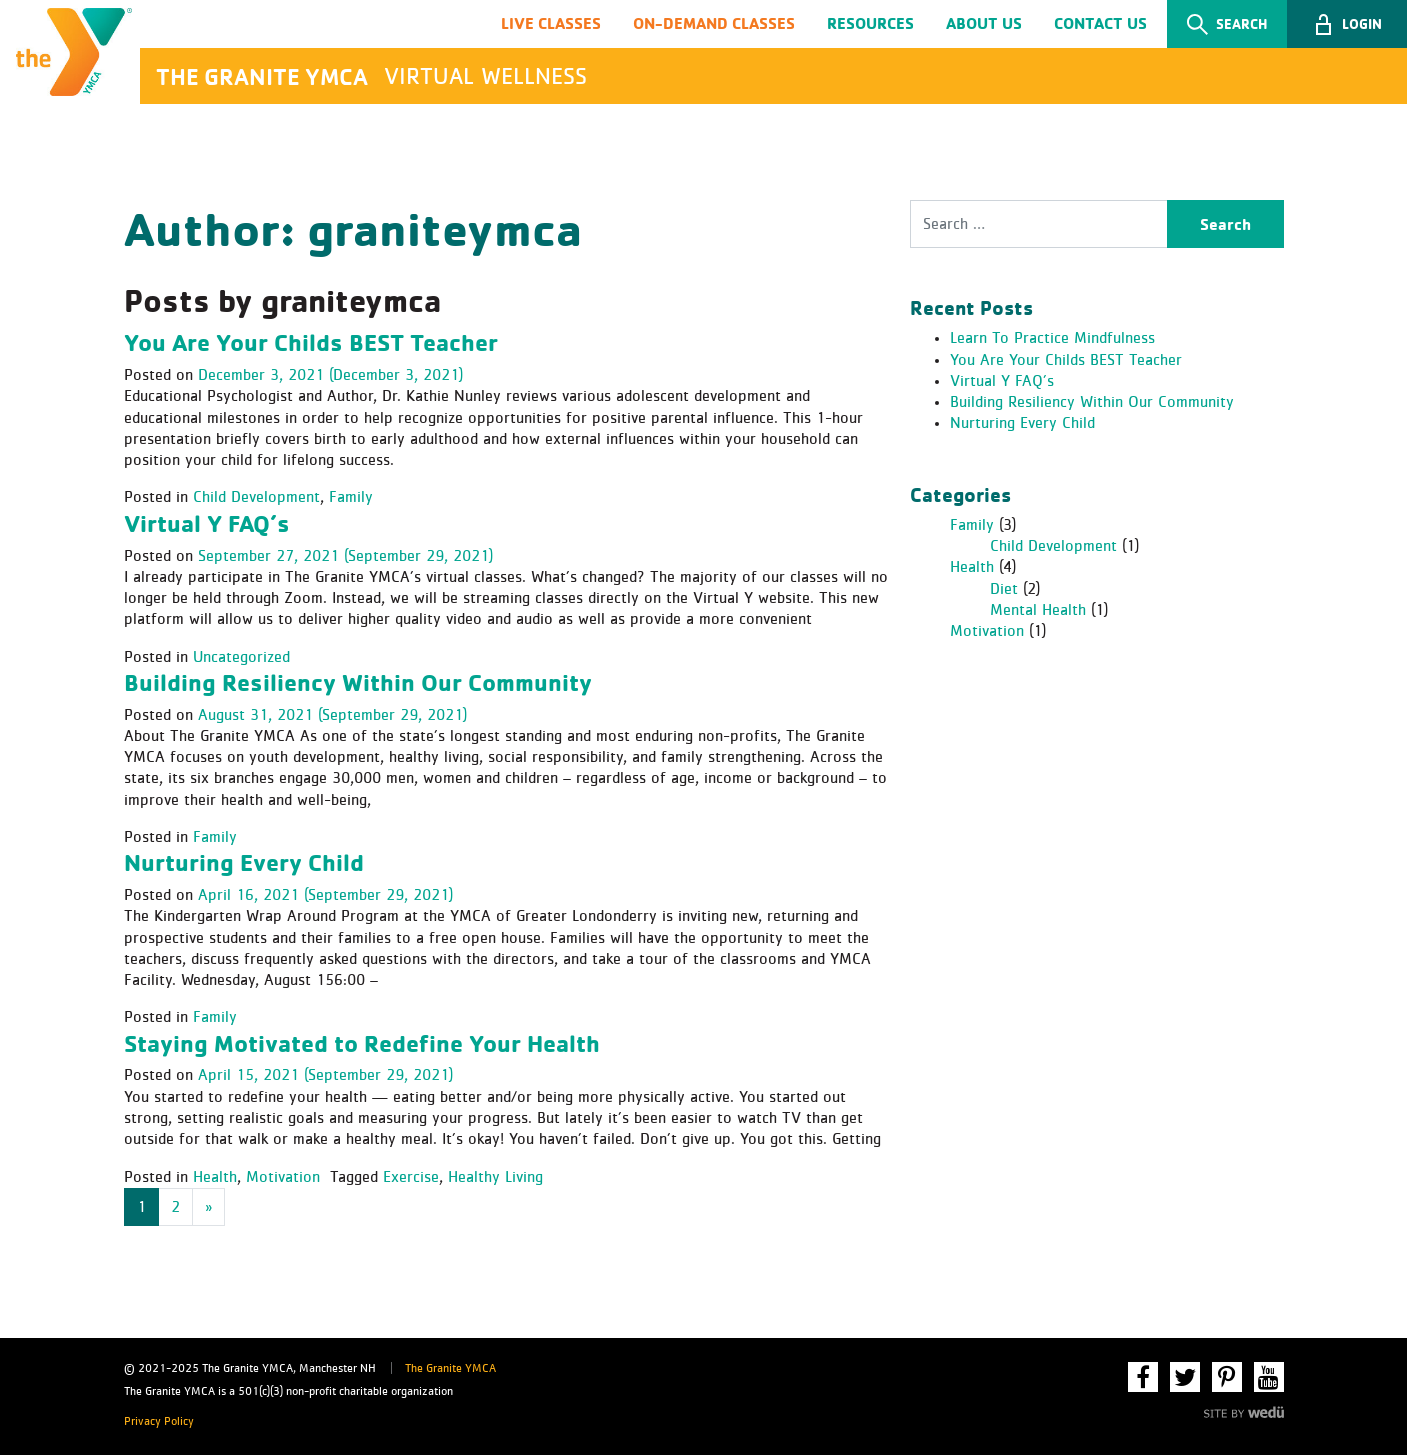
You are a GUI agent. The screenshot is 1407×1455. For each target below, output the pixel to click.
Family (351, 497)
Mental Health (1038, 610)
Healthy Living (495, 1177)
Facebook (1143, 1377)
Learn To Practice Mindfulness (1052, 338)
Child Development (256, 497)
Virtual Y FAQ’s (207, 523)
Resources (870, 23)
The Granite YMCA (450, 1369)
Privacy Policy (159, 1422)
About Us (984, 23)
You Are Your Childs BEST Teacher (311, 342)
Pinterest (1227, 1377)
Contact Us (1100, 23)
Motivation (283, 1177)
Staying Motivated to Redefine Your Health (362, 1043)
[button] (1347, 24)
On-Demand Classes (714, 23)
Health (215, 1177)
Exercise (411, 1177)
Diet (1004, 589)
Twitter (1185, 1377)
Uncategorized (241, 657)
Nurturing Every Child (244, 862)
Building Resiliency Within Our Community (358, 682)
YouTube (1269, 1377)
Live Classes (551, 23)
